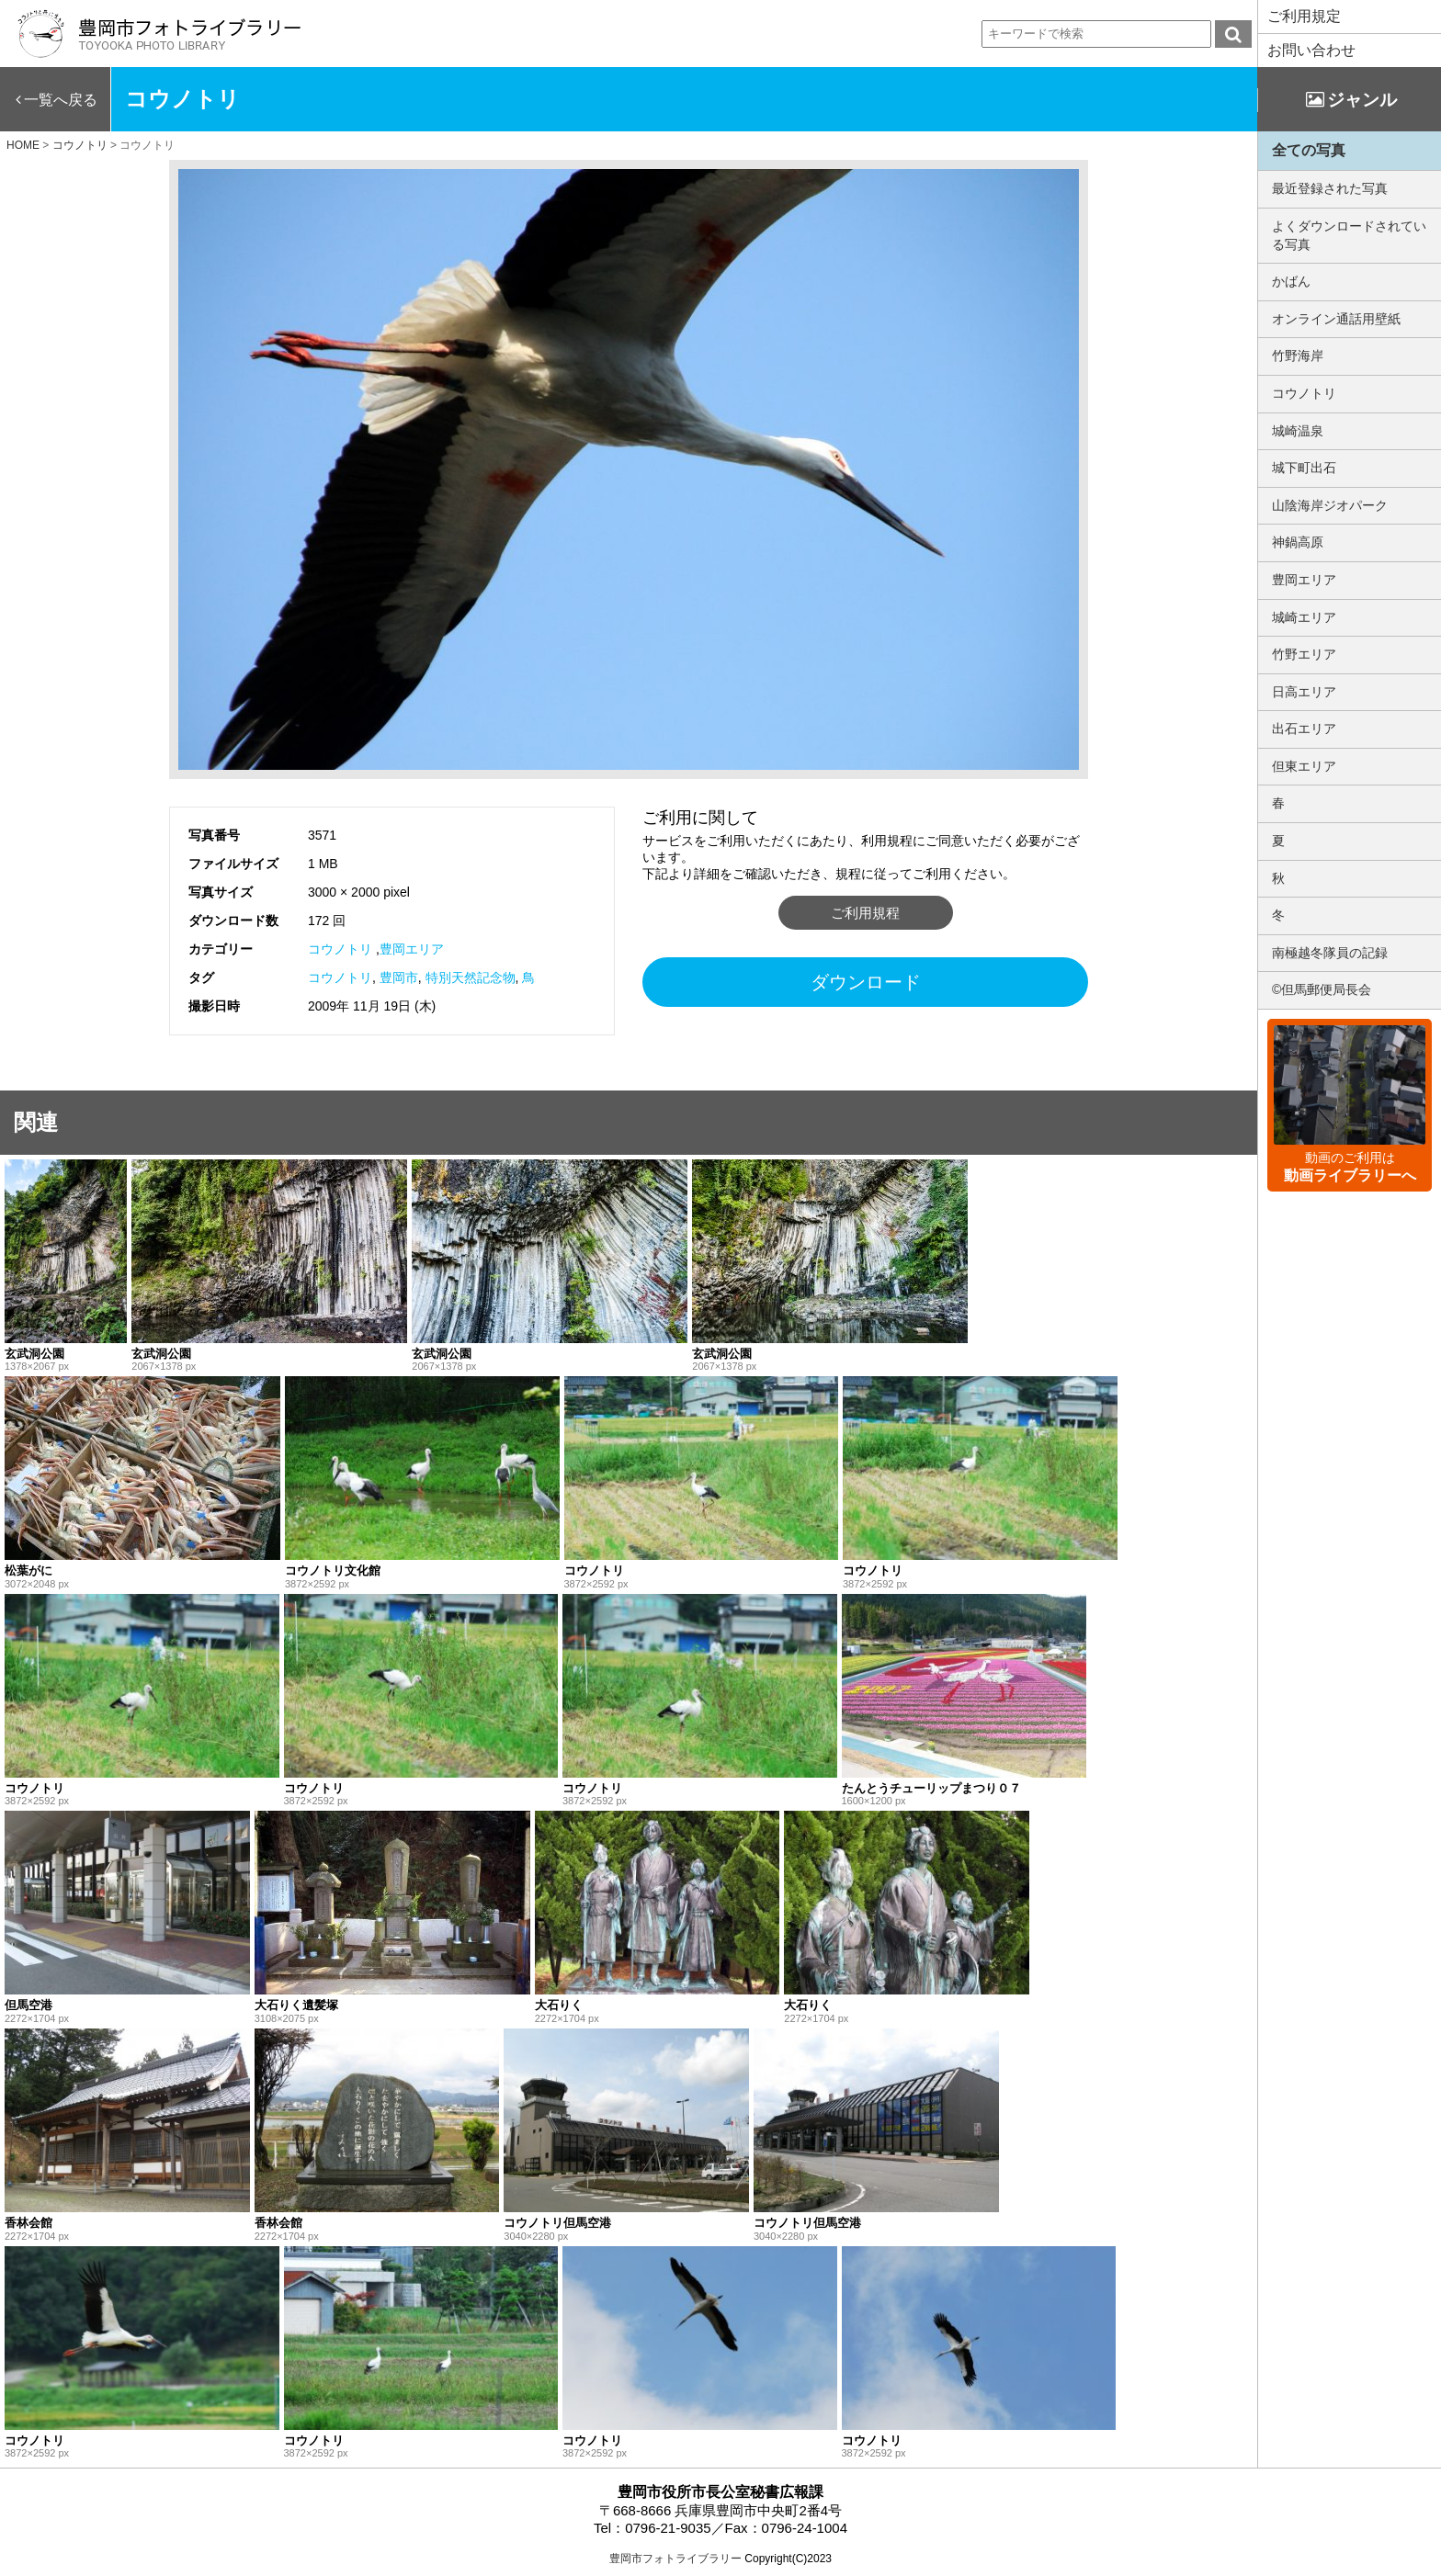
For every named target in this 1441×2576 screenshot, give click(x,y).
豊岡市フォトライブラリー (675, 2558)
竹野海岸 (1297, 355)
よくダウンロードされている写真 (1349, 235)
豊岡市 (399, 977)
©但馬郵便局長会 (1321, 989)
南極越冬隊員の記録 (1330, 952)
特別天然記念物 (470, 977)
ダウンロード (866, 982)
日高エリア (1304, 691)
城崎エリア (1304, 617)
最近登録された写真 (1330, 188)
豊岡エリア (412, 949)
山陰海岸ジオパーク (1330, 505)
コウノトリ (340, 949)
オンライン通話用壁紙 (1336, 318)
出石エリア (1304, 728)
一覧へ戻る (60, 99)
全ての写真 (1308, 150)
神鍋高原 (1297, 542)
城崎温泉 (1297, 431)
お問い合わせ (1311, 50)
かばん (1291, 281)
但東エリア (1304, 766)
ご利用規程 (865, 913)
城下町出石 (1304, 467)
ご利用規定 (1304, 16)
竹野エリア (1304, 654)
